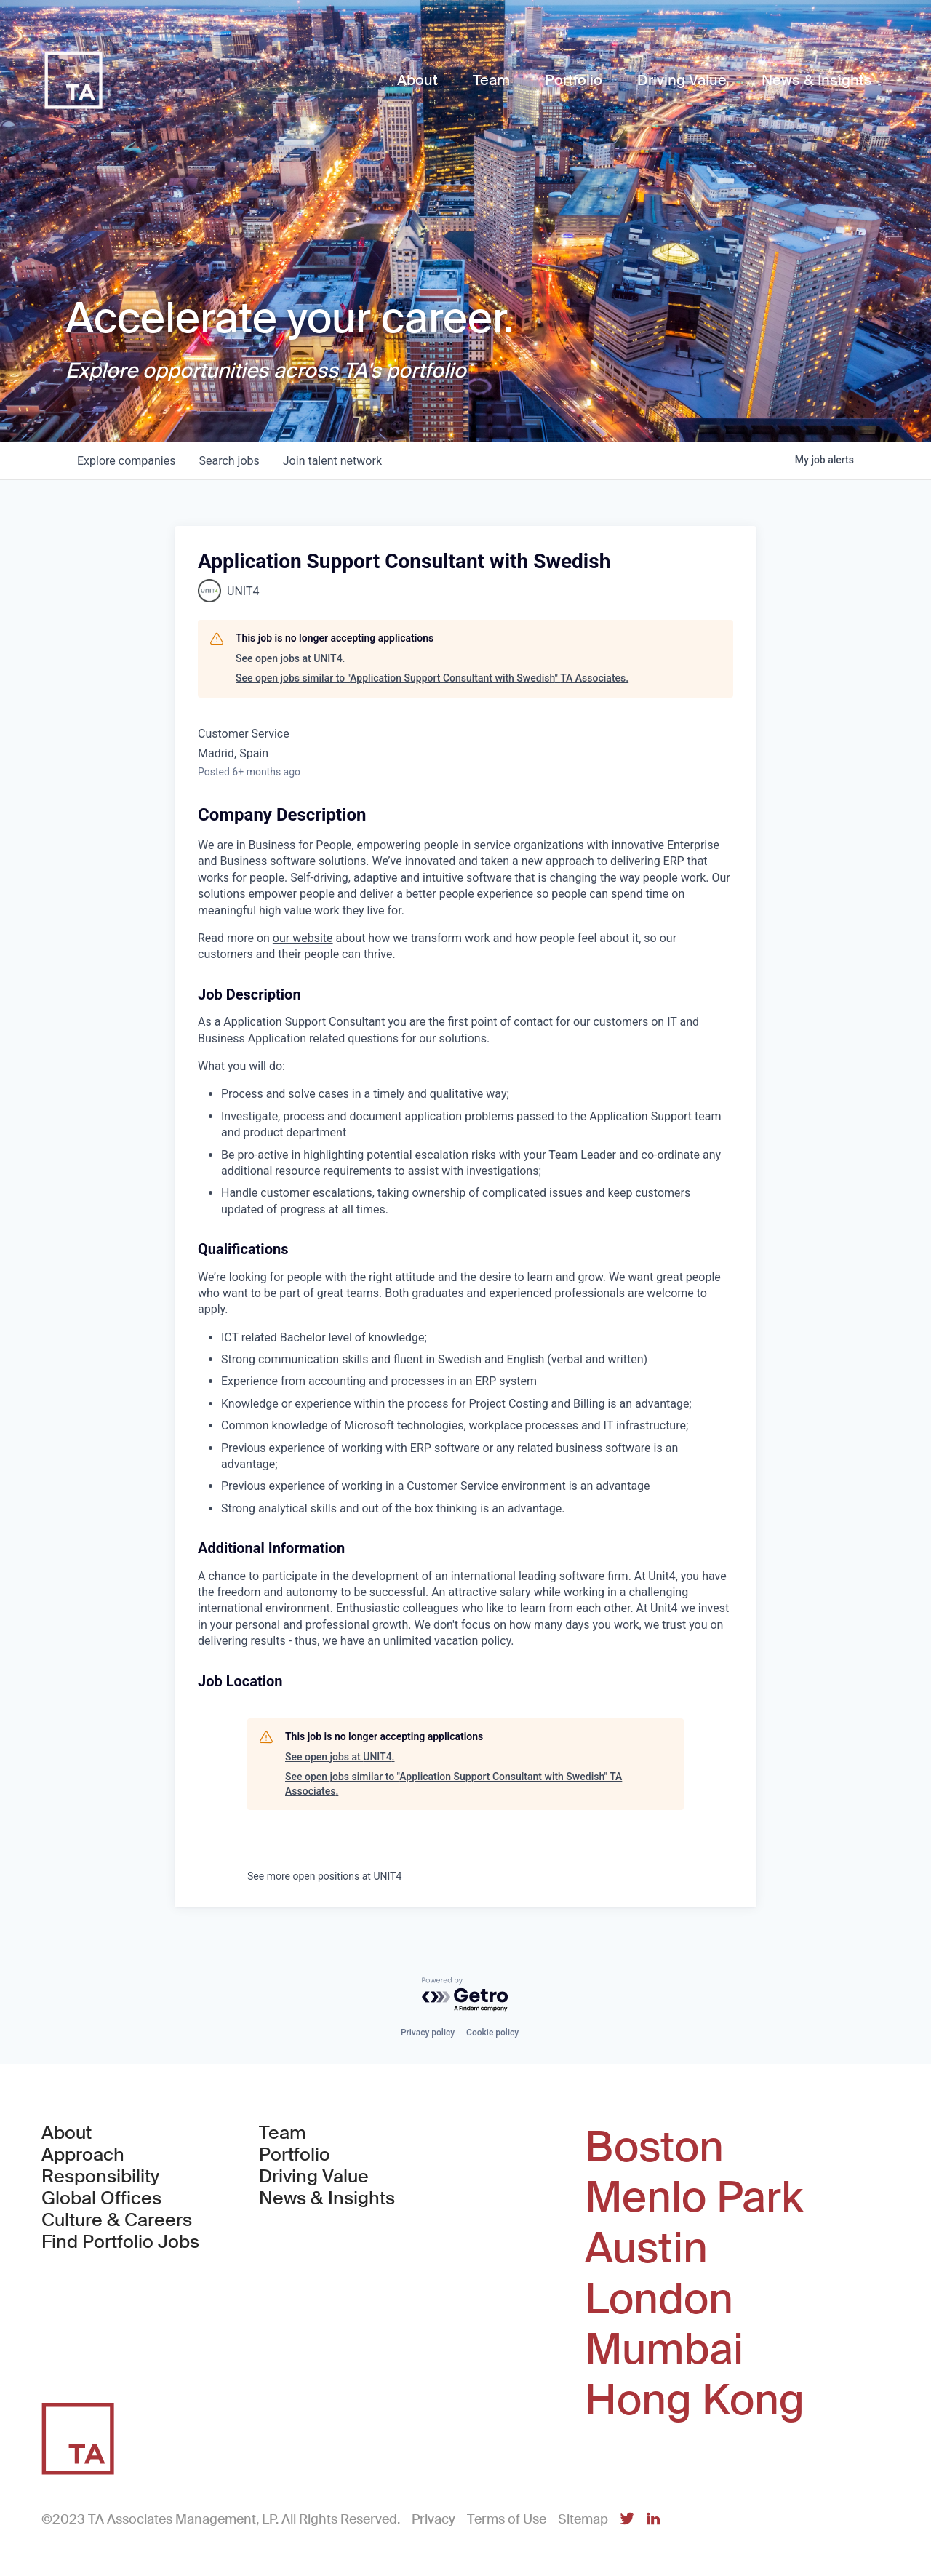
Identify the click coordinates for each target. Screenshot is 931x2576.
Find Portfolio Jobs (120, 2242)
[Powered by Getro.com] (465, 1995)
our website (303, 938)
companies (126, 461)
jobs (229, 461)
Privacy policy (428, 2032)
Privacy (433, 2519)
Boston (654, 2147)
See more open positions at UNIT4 (324, 1876)
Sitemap (583, 2519)
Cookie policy (492, 2032)
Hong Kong (694, 2400)
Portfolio (294, 2155)
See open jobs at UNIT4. (290, 658)
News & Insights (327, 2198)
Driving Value (314, 2177)
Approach (82, 2155)
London (659, 2299)
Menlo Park (694, 2197)
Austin (646, 2248)
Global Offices (101, 2198)
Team (282, 2133)
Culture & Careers (116, 2220)
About (66, 2133)
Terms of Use (506, 2519)
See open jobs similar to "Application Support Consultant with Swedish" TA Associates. (432, 678)
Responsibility (100, 2177)
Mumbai (664, 2349)
